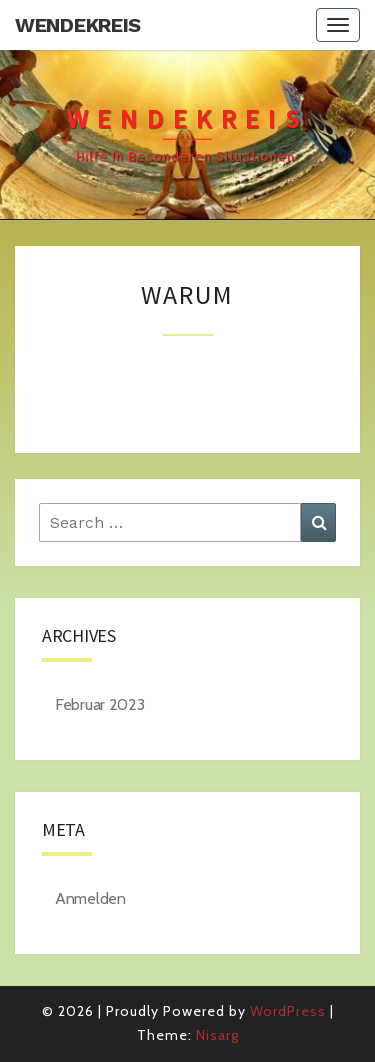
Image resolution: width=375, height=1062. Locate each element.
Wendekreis (78, 25)
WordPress (288, 1011)
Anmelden (90, 898)
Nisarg (217, 1035)
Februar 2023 (99, 704)
